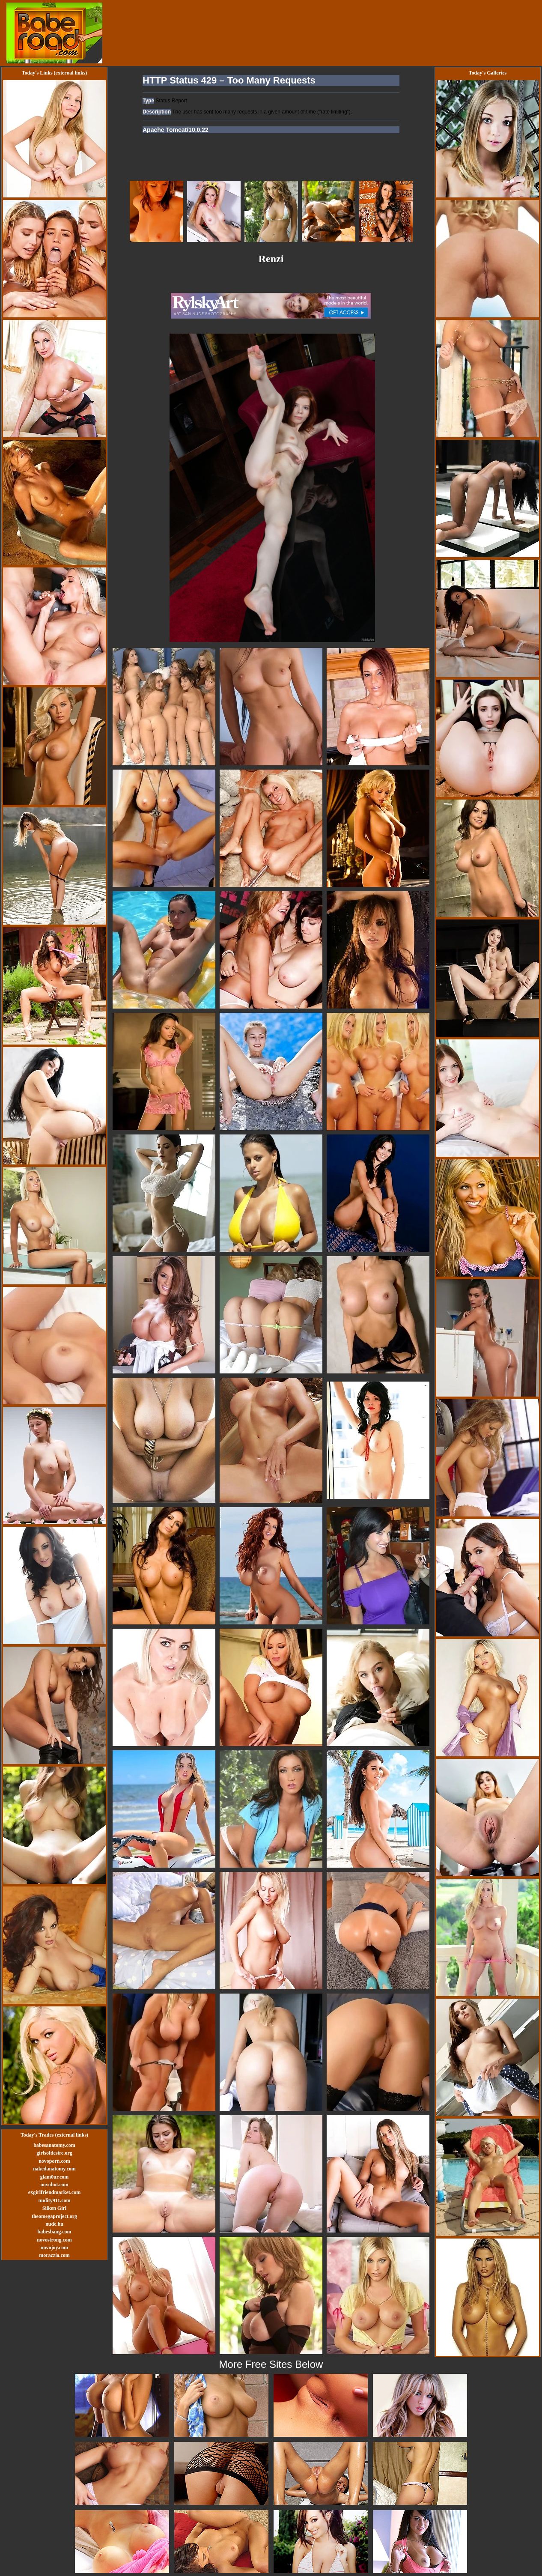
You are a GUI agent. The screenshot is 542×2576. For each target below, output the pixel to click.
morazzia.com (54, 2255)
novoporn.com (54, 2161)
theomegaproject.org (54, 2216)
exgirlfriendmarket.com (54, 2192)
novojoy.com (54, 2248)
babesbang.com (54, 2232)
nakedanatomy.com (54, 2169)
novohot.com (54, 2185)
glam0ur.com (54, 2177)
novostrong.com (54, 2240)
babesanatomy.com (54, 2145)
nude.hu (54, 2224)
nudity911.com (54, 2200)
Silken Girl (54, 2208)
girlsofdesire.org (54, 2153)
